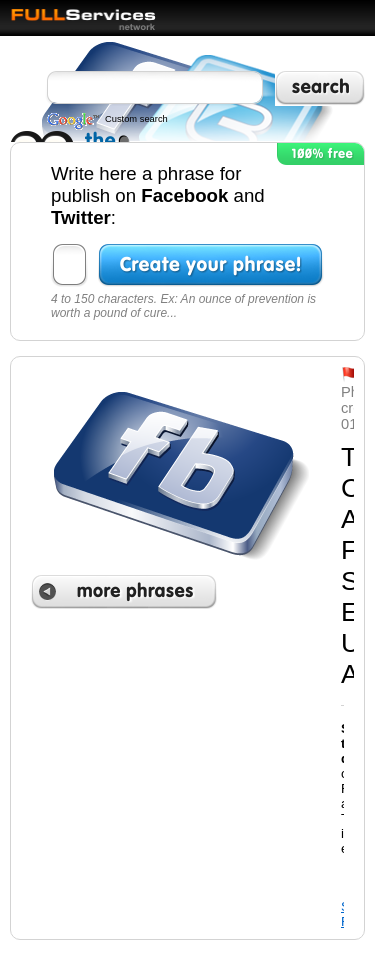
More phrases (124, 592)
